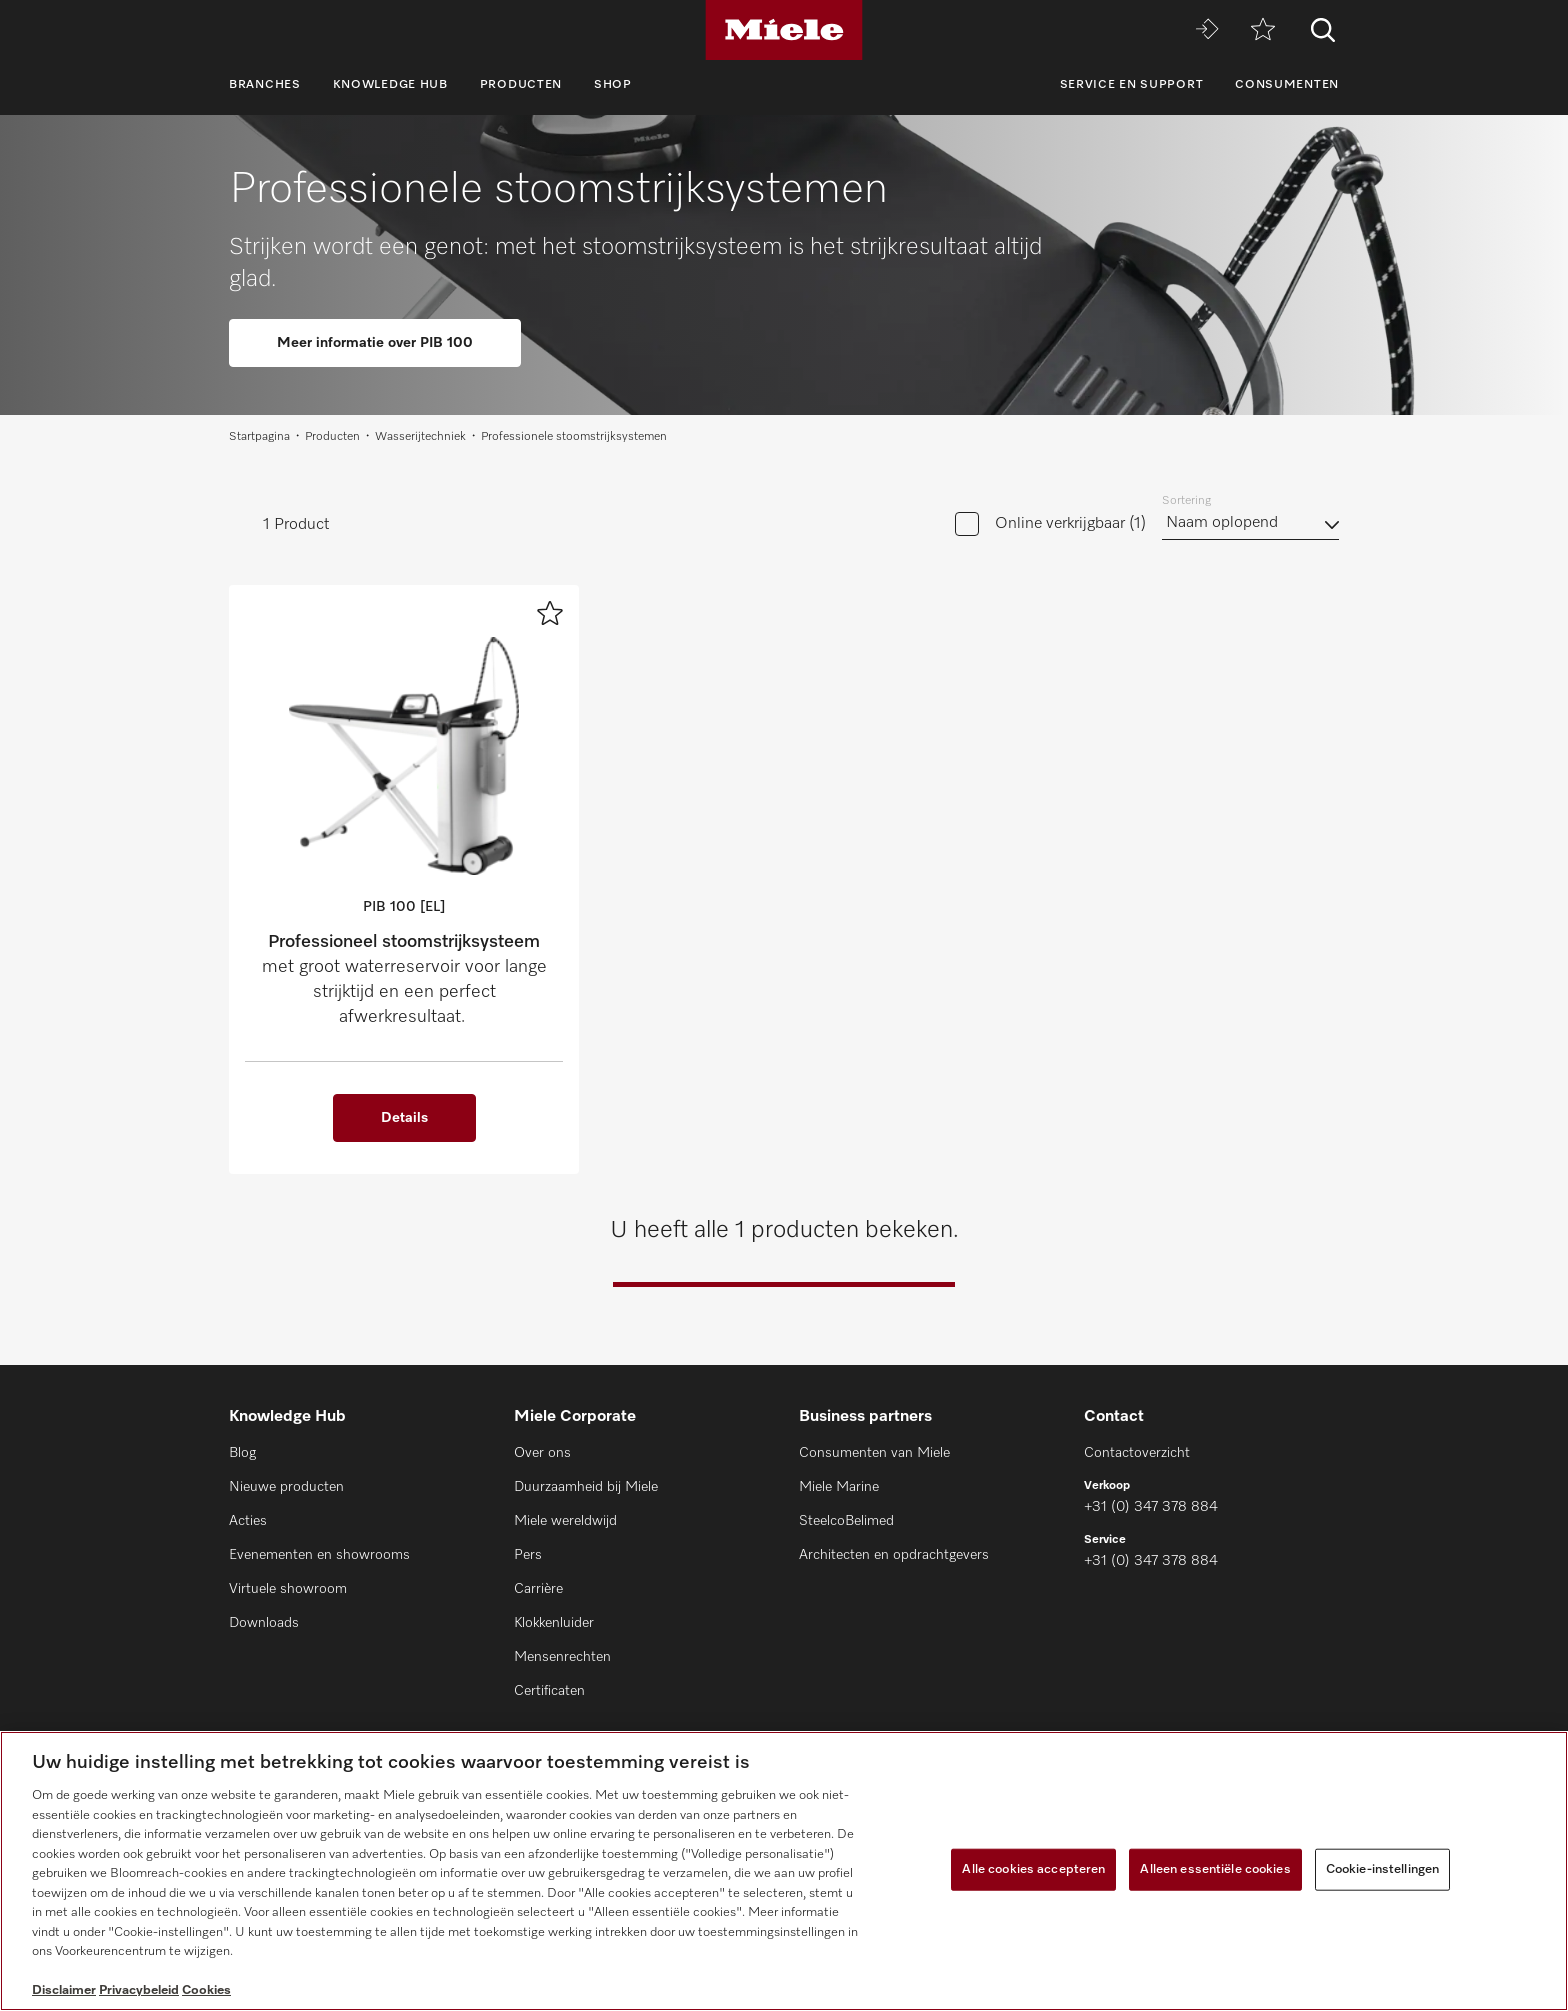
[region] (784, 1871)
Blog (242, 1453)
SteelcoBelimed (846, 1521)
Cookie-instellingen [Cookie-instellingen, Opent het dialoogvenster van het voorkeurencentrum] (1382, 1869)
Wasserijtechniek (420, 437)
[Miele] (784, 30)
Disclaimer (64, 1990)
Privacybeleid (139, 1990)
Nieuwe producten (286, 1487)
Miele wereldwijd (565, 1521)
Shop (613, 85)
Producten (521, 85)
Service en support (1132, 85)
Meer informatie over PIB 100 (375, 343)
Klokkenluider (554, 1623)
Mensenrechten (562, 1657)
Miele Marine (839, 1487)
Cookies (206, 1990)
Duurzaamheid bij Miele (586, 1487)
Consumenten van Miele (874, 1453)
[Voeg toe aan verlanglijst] (550, 613)
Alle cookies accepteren (1033, 1869)
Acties (248, 1521)
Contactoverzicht (1137, 1453)
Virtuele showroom (288, 1589)
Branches (265, 85)
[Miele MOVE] (1207, 30)
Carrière (538, 1589)
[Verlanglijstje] (1263, 30)
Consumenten (1287, 85)
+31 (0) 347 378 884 (1151, 1507)
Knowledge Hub (390, 85)
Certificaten (549, 1691)
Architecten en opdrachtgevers (894, 1555)
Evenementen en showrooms (319, 1555)
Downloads (264, 1623)
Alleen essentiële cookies (1215, 1869)
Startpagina (259, 437)
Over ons (542, 1453)
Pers (528, 1555)
